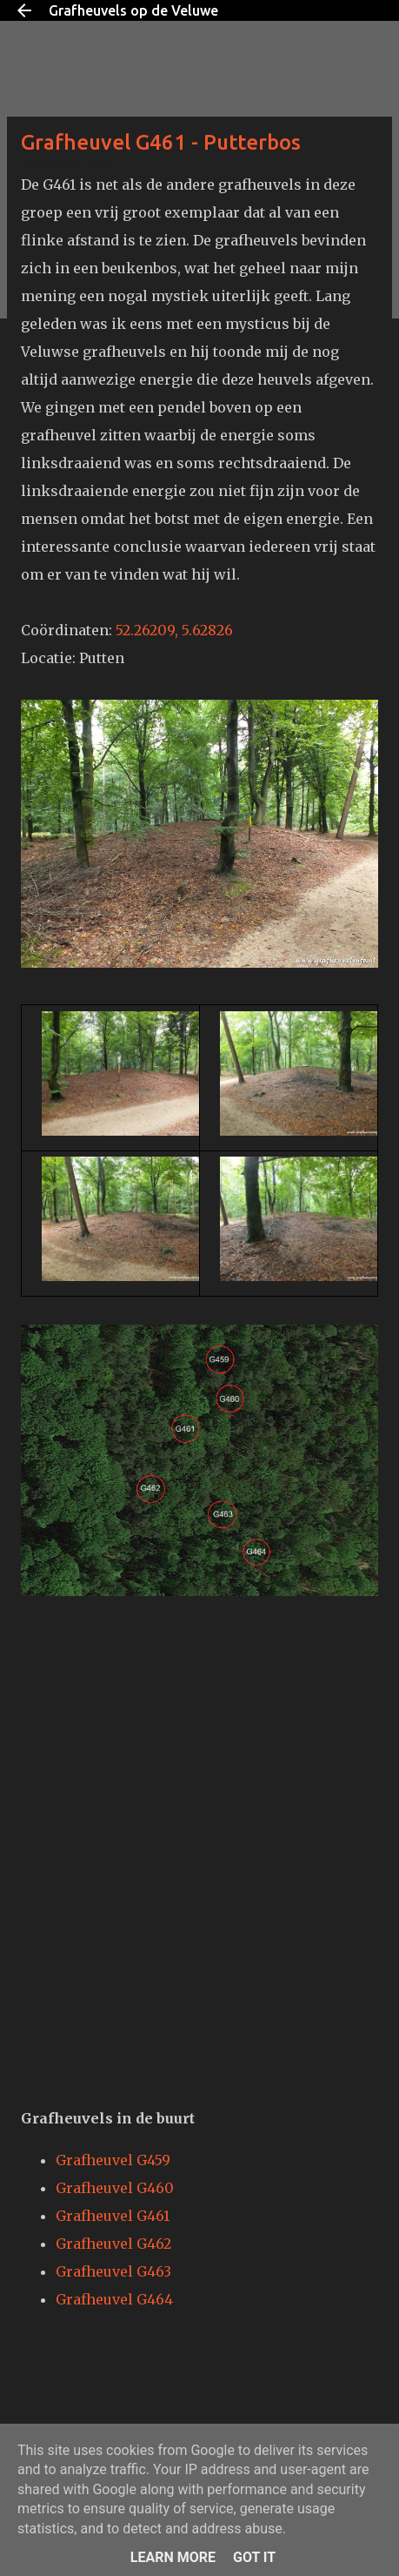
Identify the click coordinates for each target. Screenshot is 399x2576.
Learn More (173, 2557)
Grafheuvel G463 (113, 2271)
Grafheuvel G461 (113, 2215)
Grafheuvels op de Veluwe (133, 10)
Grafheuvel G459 (113, 2160)
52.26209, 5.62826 (174, 630)
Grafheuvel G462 (113, 2243)
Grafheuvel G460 (115, 2188)
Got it (254, 2557)
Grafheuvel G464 (114, 2299)
